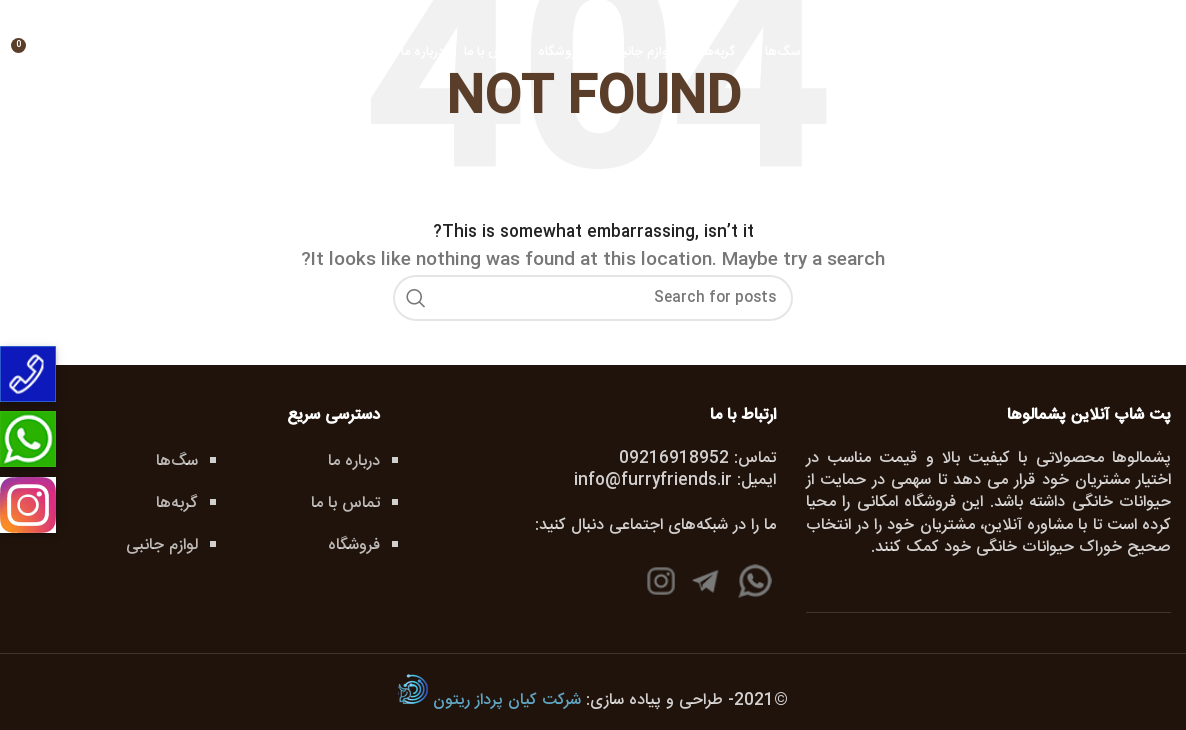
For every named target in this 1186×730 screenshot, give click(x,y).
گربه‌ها (177, 503)
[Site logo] (1114, 101)
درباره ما (354, 461)
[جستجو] (110, 53)
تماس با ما (345, 503)
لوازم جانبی (162, 545)
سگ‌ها (177, 461)
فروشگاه (354, 545)
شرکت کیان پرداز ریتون (489, 700)
